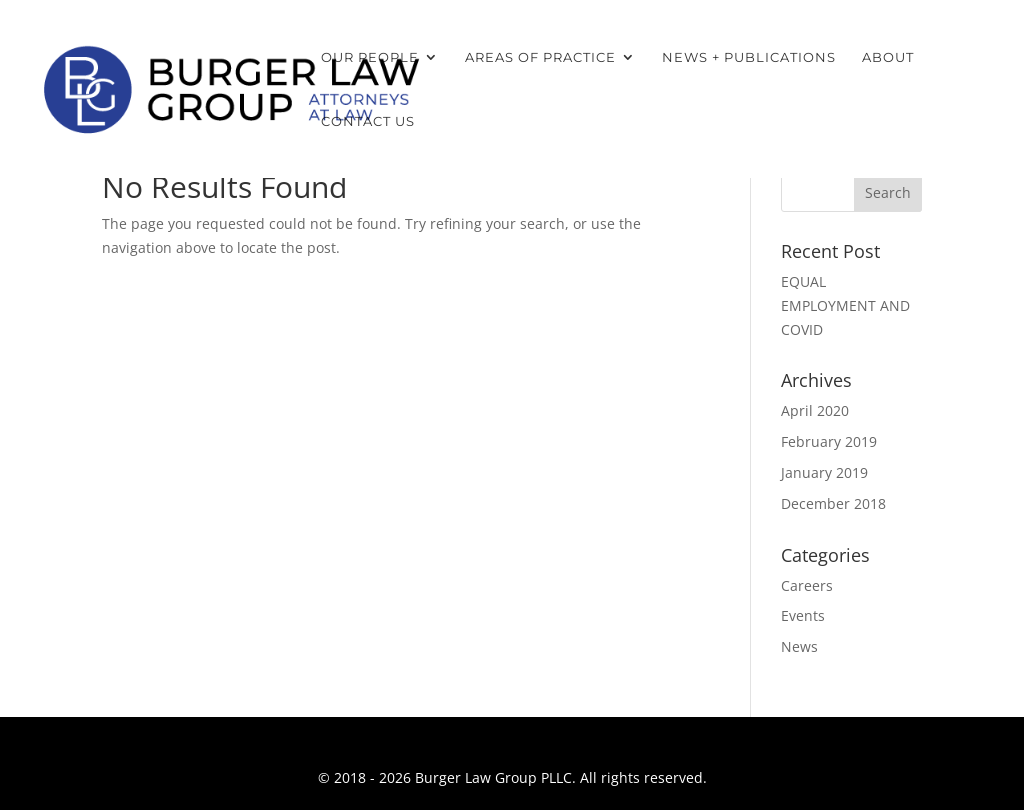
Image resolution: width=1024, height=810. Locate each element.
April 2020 (815, 410)
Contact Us (368, 121)
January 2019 (824, 472)
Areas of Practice (540, 57)
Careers (807, 585)
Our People (370, 57)
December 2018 (833, 503)
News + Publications (749, 57)
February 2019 (829, 441)
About (888, 57)
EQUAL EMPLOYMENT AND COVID (845, 305)
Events (803, 615)
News (799, 646)
